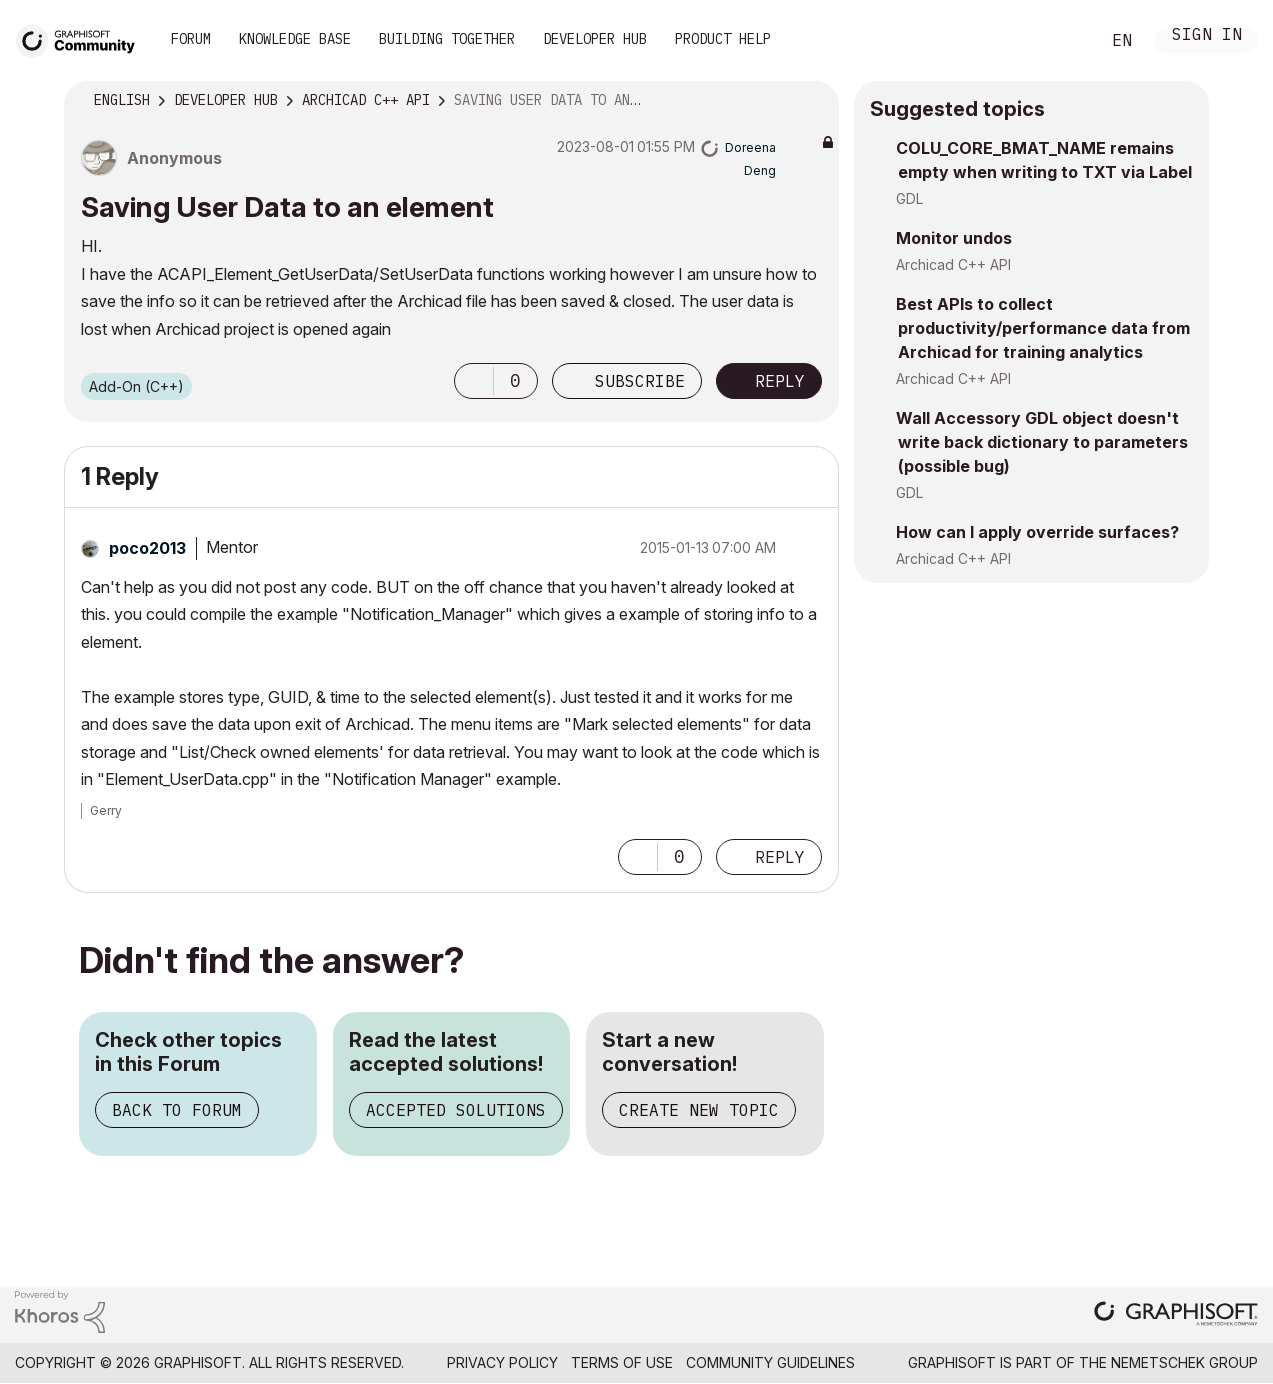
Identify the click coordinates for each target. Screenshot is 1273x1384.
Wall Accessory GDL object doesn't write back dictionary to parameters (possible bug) (1042, 442)
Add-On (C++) (136, 386)
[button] (474, 381)
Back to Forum (177, 1110)
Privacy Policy (502, 1362)
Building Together (447, 39)
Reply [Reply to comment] (780, 857)
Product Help (723, 39)
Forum (191, 39)
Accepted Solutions (456, 1110)
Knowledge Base (295, 39)
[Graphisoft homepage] (1176, 1315)
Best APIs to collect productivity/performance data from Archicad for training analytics (1043, 328)
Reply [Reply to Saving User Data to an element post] (780, 381)
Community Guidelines (770, 1362)
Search (1062, 41)
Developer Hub (595, 39)
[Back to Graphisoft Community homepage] (82, 38)
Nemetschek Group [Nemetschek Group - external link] (1184, 1362)
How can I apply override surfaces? (1037, 532)
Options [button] (811, 101)
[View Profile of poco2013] (147, 548)
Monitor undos (954, 238)
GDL (909, 198)
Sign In (1207, 36)
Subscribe (640, 381)
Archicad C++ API (953, 264)
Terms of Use (622, 1362)
